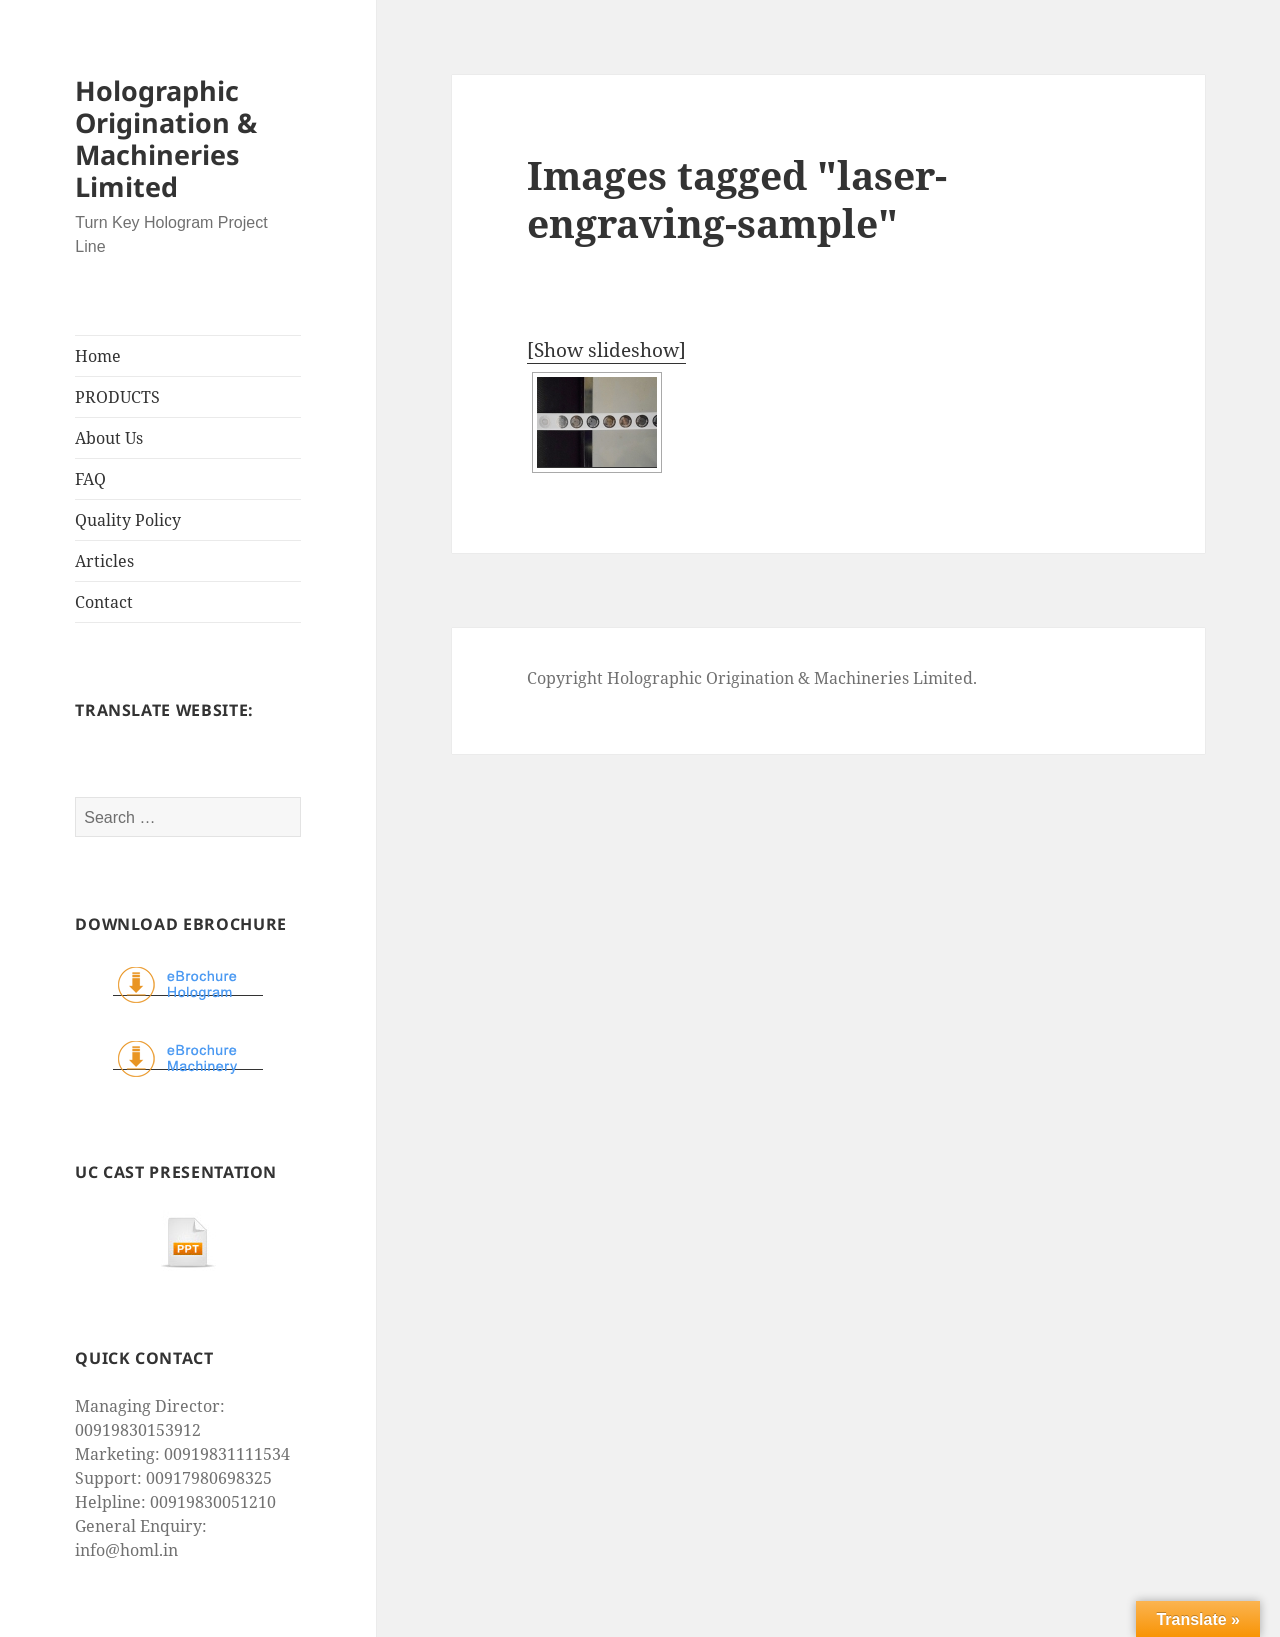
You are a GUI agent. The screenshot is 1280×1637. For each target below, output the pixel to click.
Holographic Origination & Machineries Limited (166, 138)
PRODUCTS (117, 397)
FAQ (90, 479)
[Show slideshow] (606, 350)
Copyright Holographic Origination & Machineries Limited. (752, 678)
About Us (109, 438)
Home (98, 356)
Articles (104, 561)
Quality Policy (128, 520)
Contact (104, 602)
